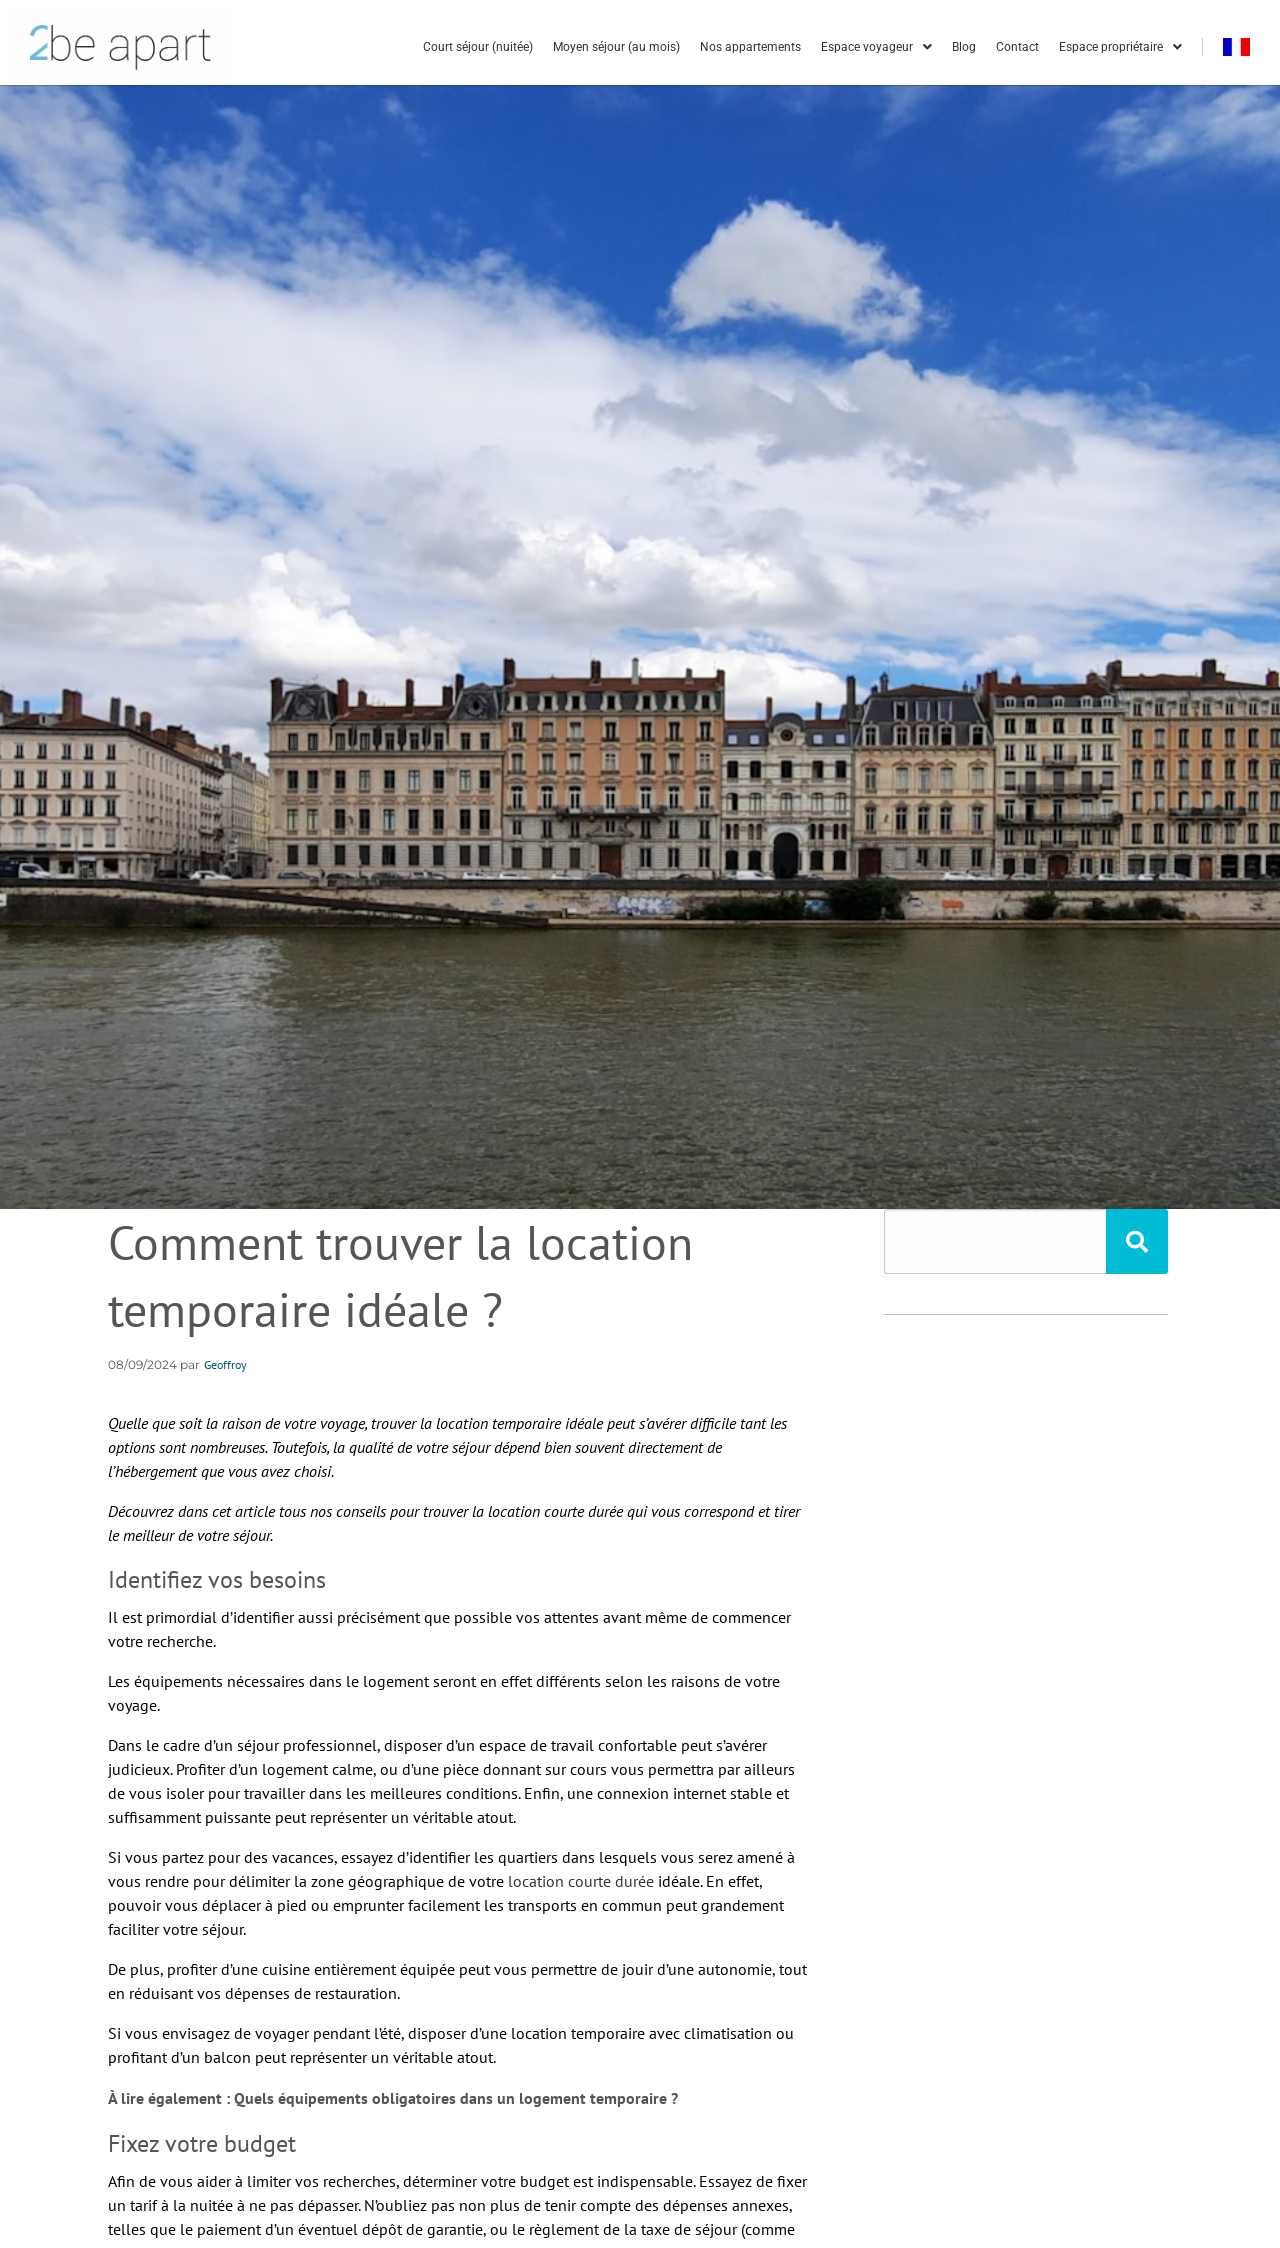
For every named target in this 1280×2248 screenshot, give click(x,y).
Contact (1017, 47)
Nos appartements (750, 47)
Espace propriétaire (1120, 47)
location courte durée (581, 1881)
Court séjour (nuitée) (478, 47)
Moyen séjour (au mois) (616, 47)
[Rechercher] (1137, 1241)
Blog (964, 47)
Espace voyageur (876, 47)
